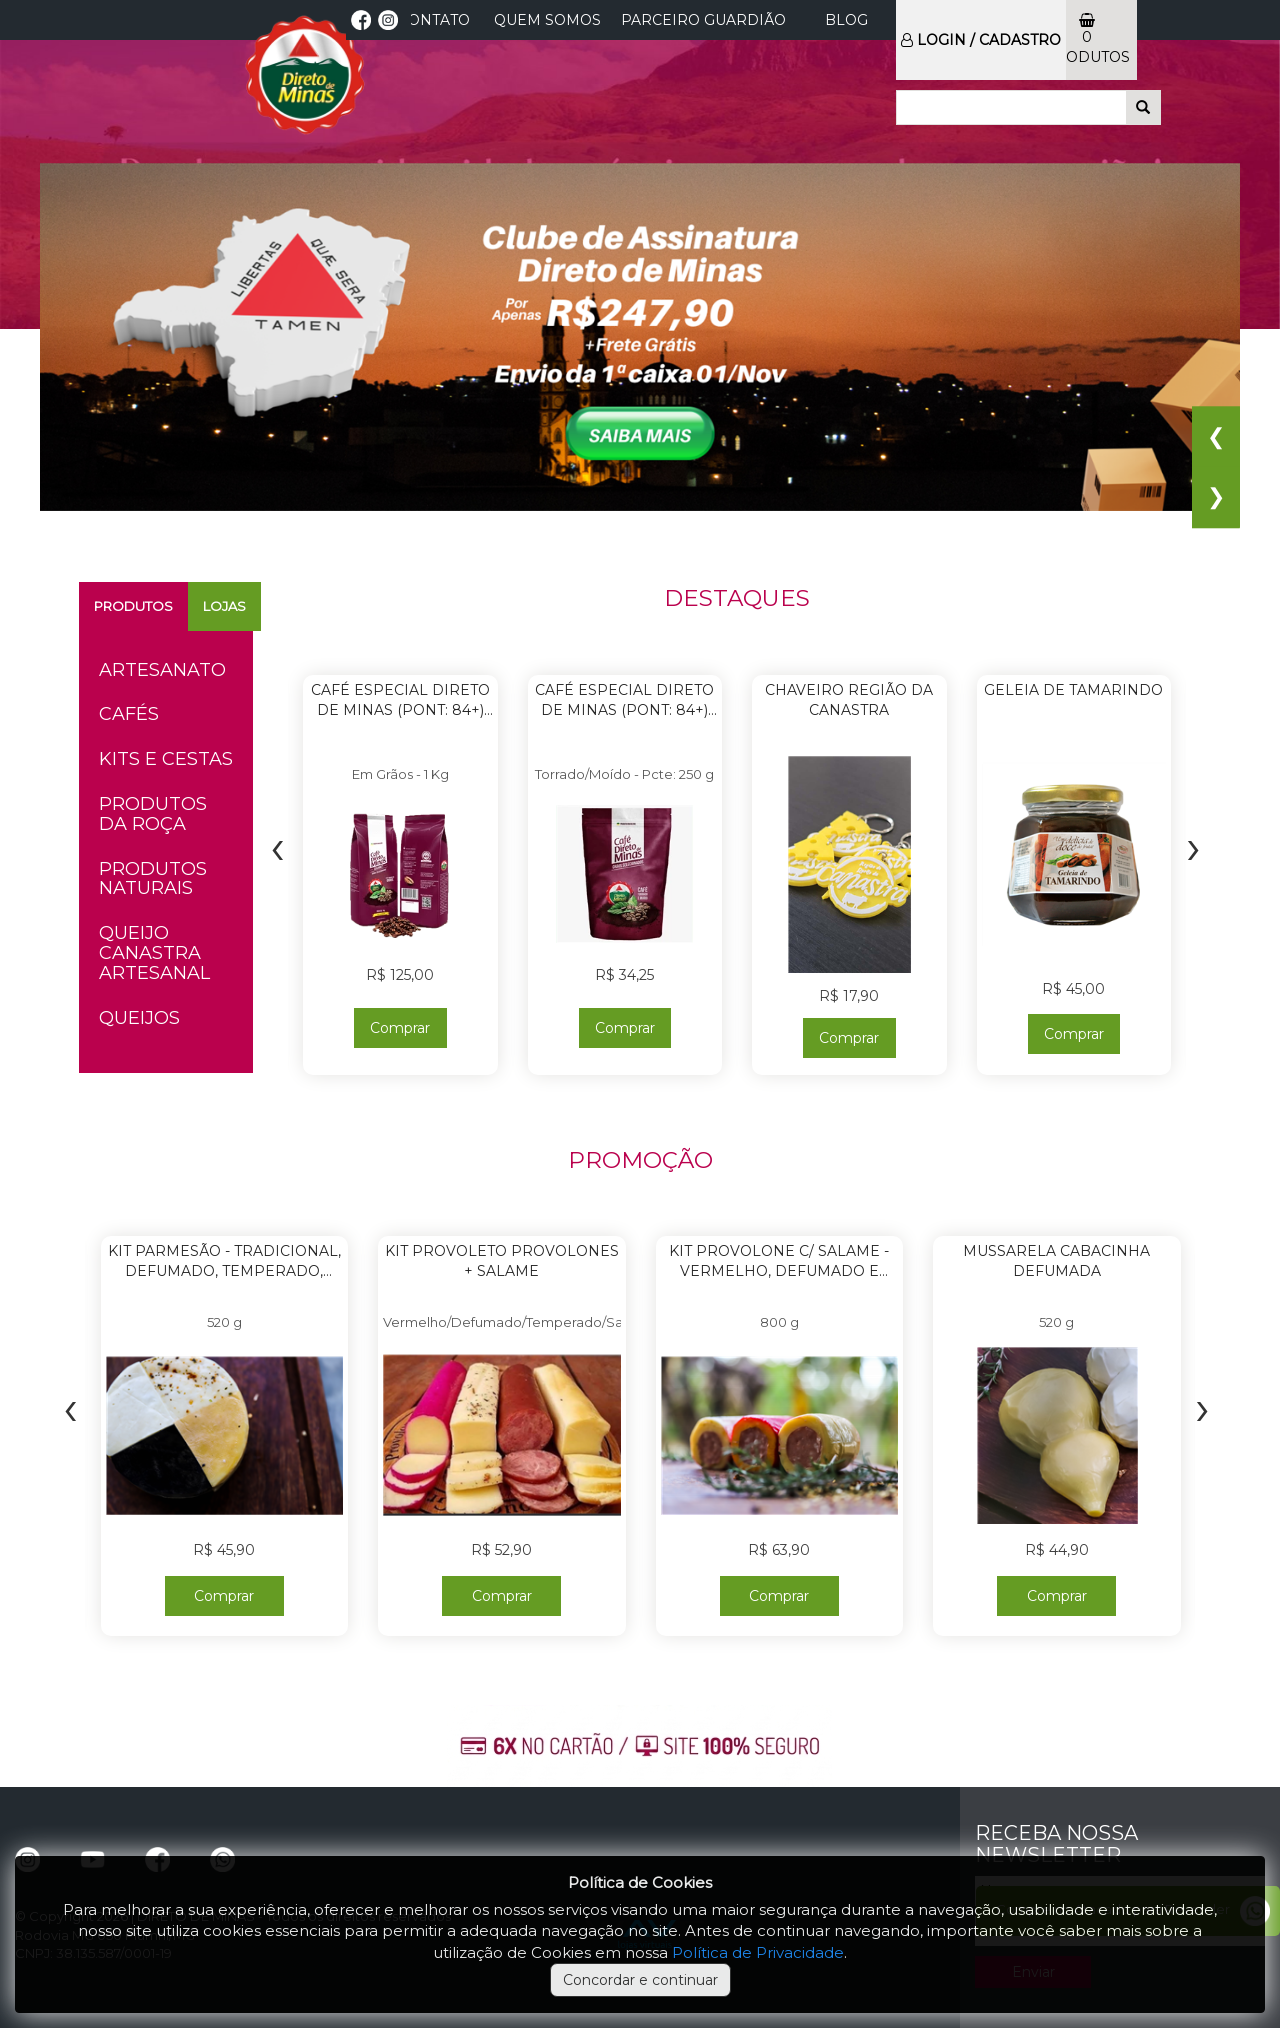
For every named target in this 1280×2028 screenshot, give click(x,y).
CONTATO (434, 20)
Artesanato (162, 670)
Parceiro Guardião (703, 20)
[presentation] (277, 846)
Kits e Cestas (166, 759)
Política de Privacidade (758, 1952)
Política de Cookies (640, 1882)
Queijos (139, 1018)
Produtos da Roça (153, 814)
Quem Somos (547, 20)
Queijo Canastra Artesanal (154, 953)
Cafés (129, 714)
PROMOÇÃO (640, 1160)
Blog (846, 20)
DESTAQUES (737, 598)
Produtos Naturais (153, 879)
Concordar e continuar (640, 1980)
